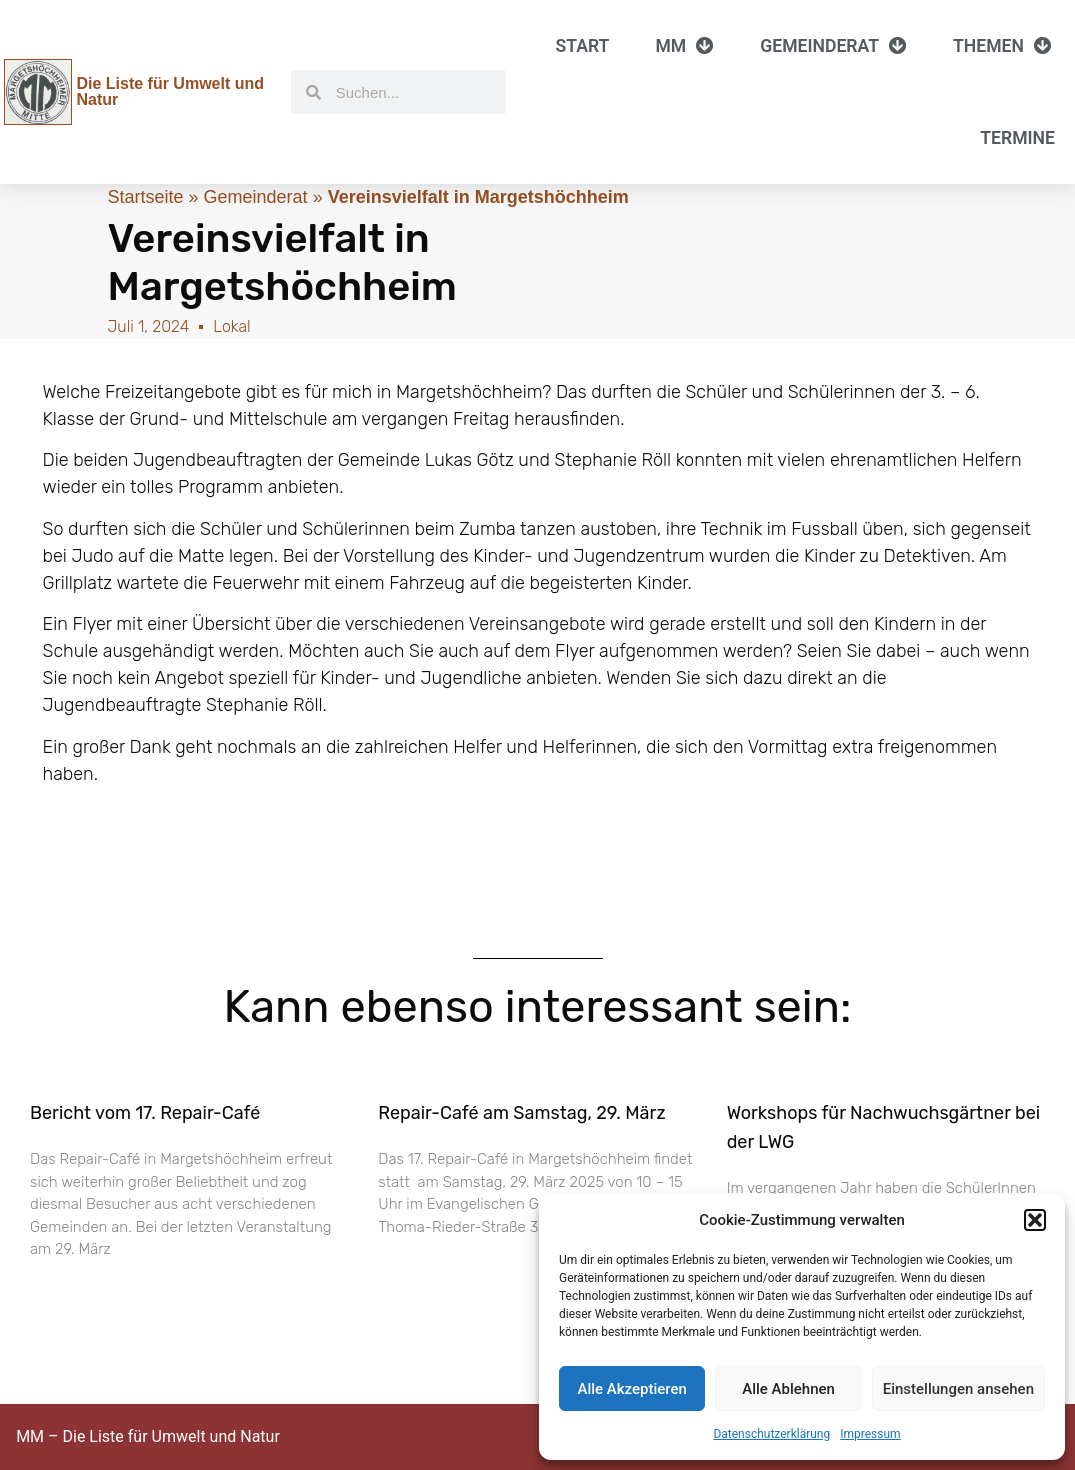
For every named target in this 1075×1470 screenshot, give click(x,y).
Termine (1017, 138)
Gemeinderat (833, 46)
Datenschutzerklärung (771, 1434)
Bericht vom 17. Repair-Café (145, 1113)
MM (684, 46)
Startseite (146, 197)
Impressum (870, 1434)
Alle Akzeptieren (631, 1389)
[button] (1035, 1220)
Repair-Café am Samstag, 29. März (521, 1113)
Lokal (231, 326)
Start (583, 46)
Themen (1002, 46)
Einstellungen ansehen (958, 1389)
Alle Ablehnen (788, 1389)
